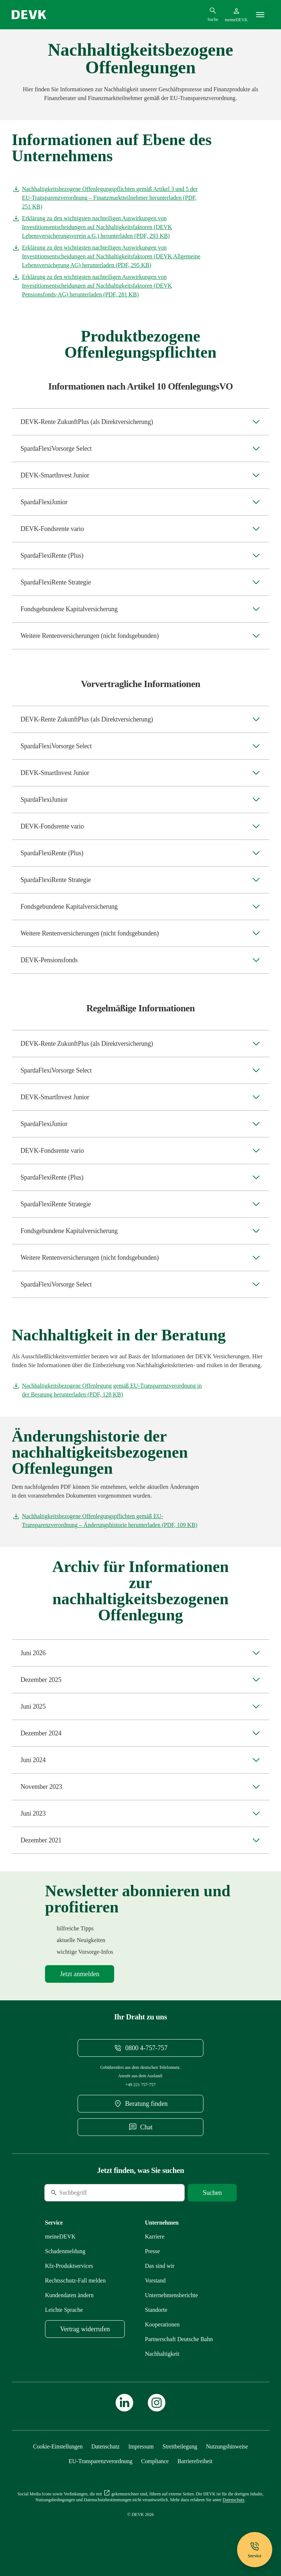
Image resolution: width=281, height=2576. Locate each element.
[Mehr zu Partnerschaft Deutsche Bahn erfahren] (179, 2339)
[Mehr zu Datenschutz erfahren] (105, 2446)
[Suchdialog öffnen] (212, 14)
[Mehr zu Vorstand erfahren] (155, 2280)
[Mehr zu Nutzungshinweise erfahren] (227, 2446)
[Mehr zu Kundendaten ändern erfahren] (69, 2295)
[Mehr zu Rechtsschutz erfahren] (75, 2280)
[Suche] (94, 2192)
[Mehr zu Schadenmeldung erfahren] (65, 2251)
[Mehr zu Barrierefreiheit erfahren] (194, 2461)
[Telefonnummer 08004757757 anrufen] (140, 2048)
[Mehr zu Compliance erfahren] (155, 2461)
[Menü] (260, 14)
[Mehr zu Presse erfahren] (152, 2251)
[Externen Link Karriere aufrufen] (154, 2236)
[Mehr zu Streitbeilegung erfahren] (179, 2446)
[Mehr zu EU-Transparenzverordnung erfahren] (100, 2461)
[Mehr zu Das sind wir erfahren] (160, 2266)
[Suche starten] (212, 2193)
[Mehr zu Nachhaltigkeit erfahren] (162, 2354)
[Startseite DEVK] (29, 14)
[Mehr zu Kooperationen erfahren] (162, 2324)
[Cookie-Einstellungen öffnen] (58, 2446)
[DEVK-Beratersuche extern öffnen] (140, 2103)
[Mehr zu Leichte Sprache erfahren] (64, 2310)
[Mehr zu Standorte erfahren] (156, 2310)
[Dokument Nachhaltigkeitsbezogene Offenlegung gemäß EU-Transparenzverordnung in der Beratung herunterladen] (107, 1390)
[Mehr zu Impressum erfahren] (141, 2446)
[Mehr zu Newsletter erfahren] (79, 1974)
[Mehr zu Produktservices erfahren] (69, 2266)
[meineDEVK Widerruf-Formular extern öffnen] (85, 2329)
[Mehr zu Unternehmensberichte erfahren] (171, 2295)
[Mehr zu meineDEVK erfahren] (60, 2236)
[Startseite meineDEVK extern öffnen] (236, 14)
